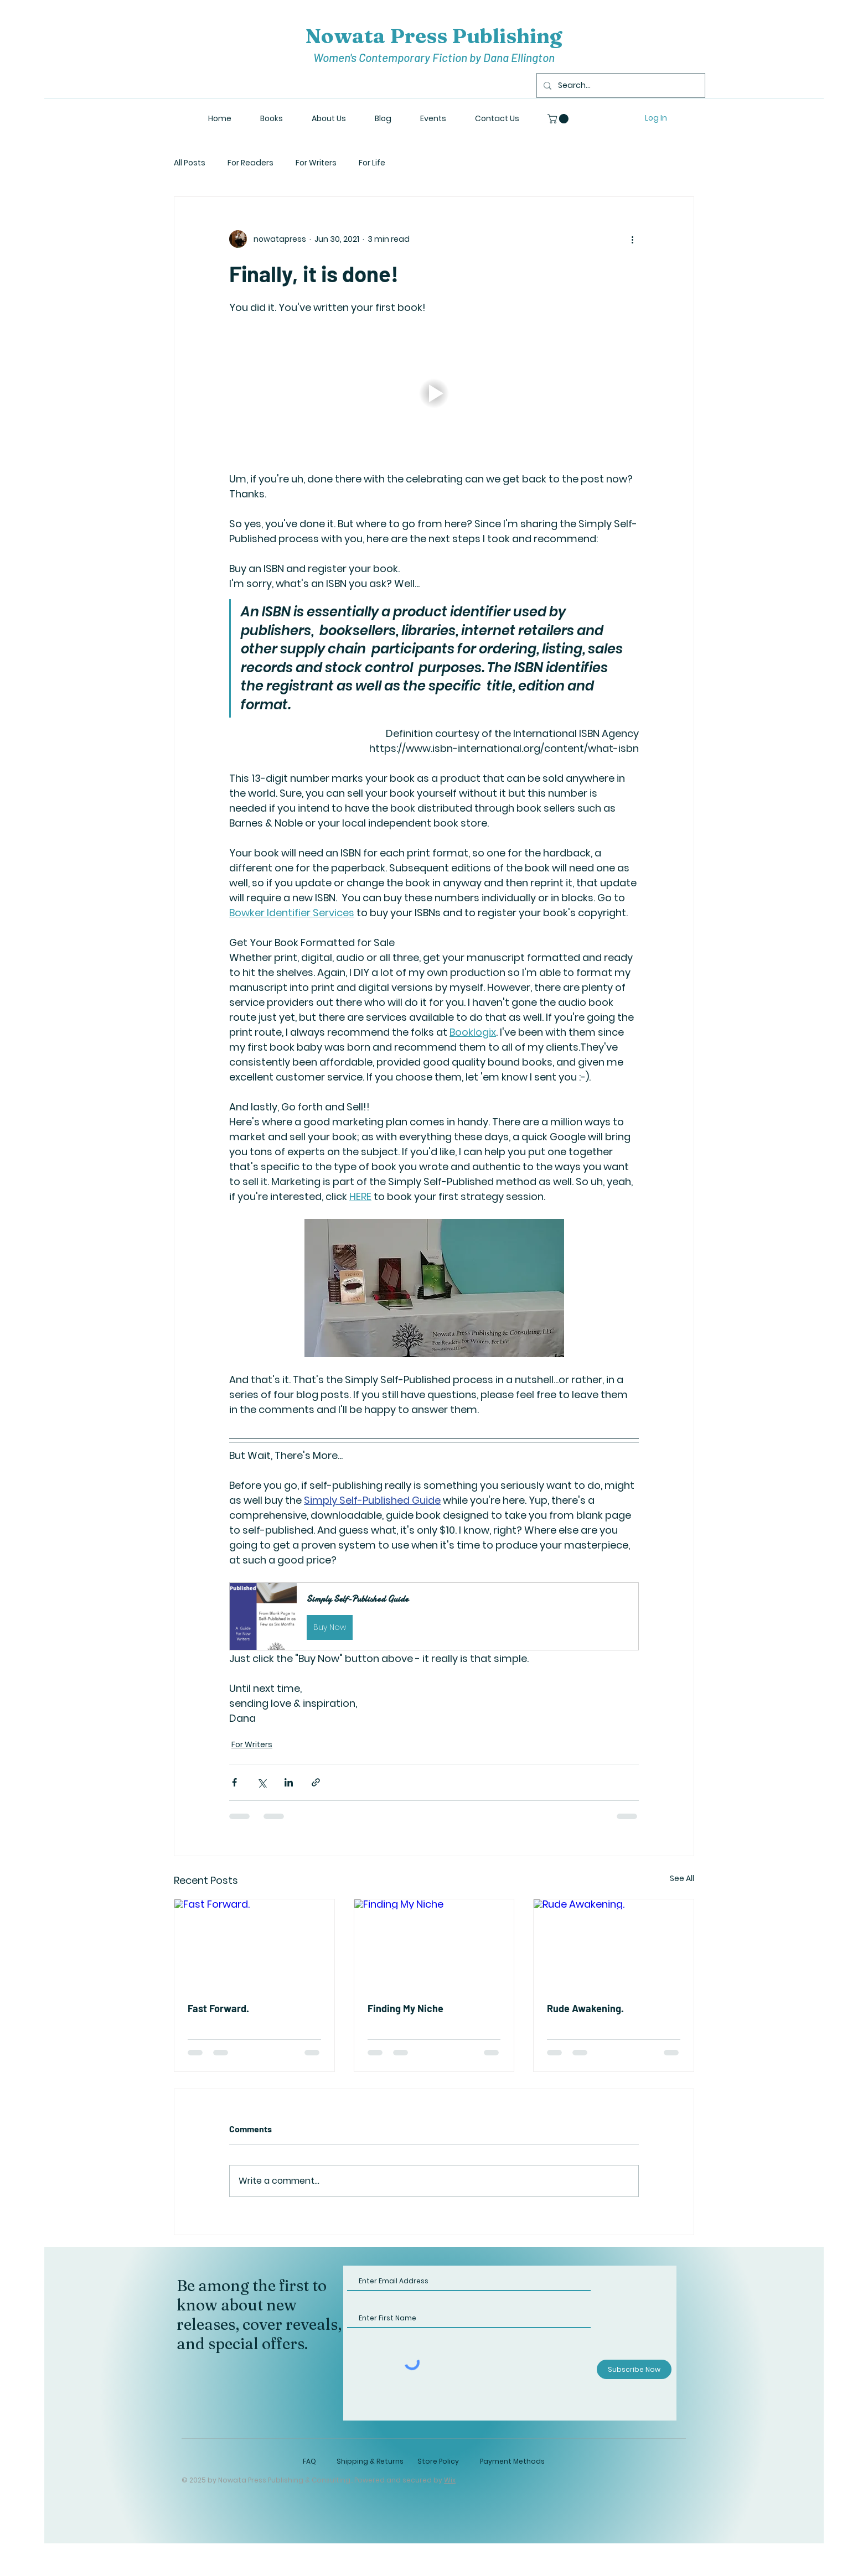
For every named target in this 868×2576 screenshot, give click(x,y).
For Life (372, 163)
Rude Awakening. (585, 2008)
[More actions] (632, 239)
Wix (450, 2480)
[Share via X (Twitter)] (261, 1782)
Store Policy (438, 2461)
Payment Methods (512, 2461)
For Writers (316, 163)
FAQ (309, 2461)
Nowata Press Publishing (434, 35)
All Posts (189, 163)
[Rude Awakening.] (614, 1944)
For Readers (250, 163)
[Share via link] (316, 1782)
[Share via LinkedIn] (288, 1782)
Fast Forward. (218, 2008)
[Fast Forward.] (254, 1944)
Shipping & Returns (370, 2461)
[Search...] (619, 85)
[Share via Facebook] (234, 1782)
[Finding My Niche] (434, 1944)
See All (682, 1878)
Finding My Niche (405, 2008)
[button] (559, 118)
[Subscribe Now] (634, 2369)
